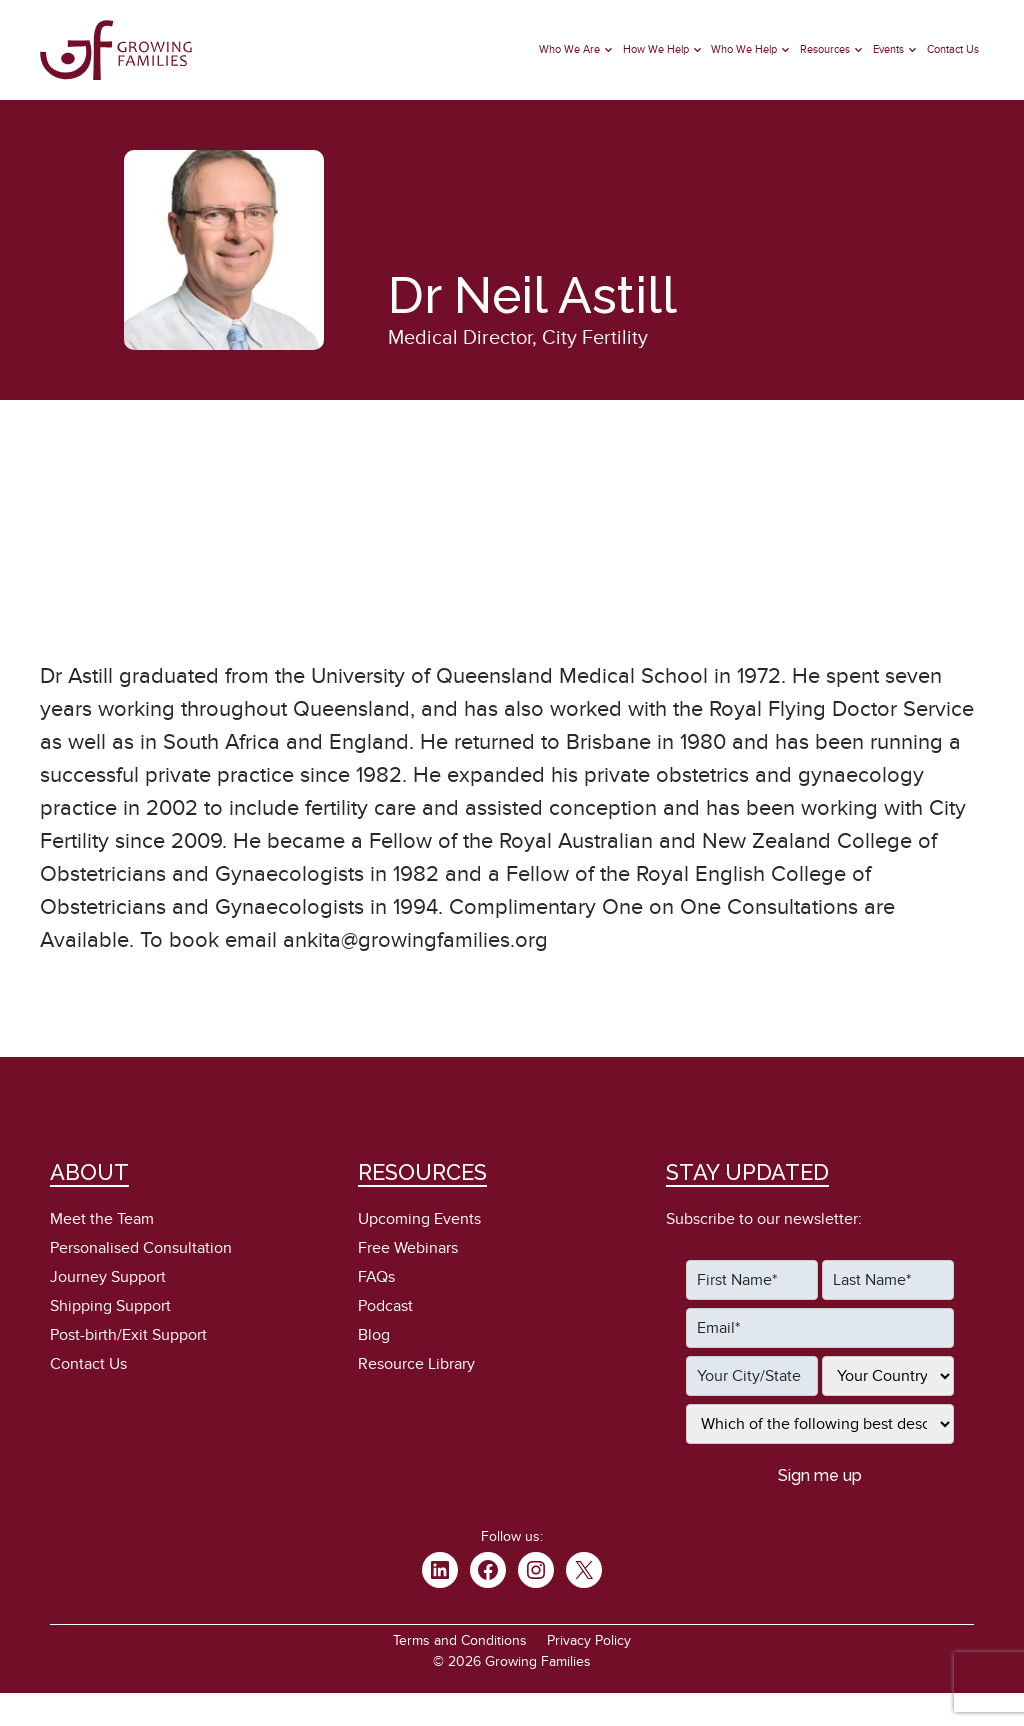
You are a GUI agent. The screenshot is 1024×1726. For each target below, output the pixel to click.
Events (888, 49)
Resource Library (416, 1364)
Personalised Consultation (141, 1248)
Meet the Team (102, 1219)
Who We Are (569, 49)
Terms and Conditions (460, 1640)
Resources (825, 49)
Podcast (385, 1306)
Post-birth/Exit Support (128, 1335)
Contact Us (953, 49)
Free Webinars (408, 1248)
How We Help (656, 49)
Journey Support (108, 1277)
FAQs (376, 1277)
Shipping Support (110, 1306)
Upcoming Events (419, 1219)
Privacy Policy (589, 1640)
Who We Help (744, 49)
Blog (374, 1335)
